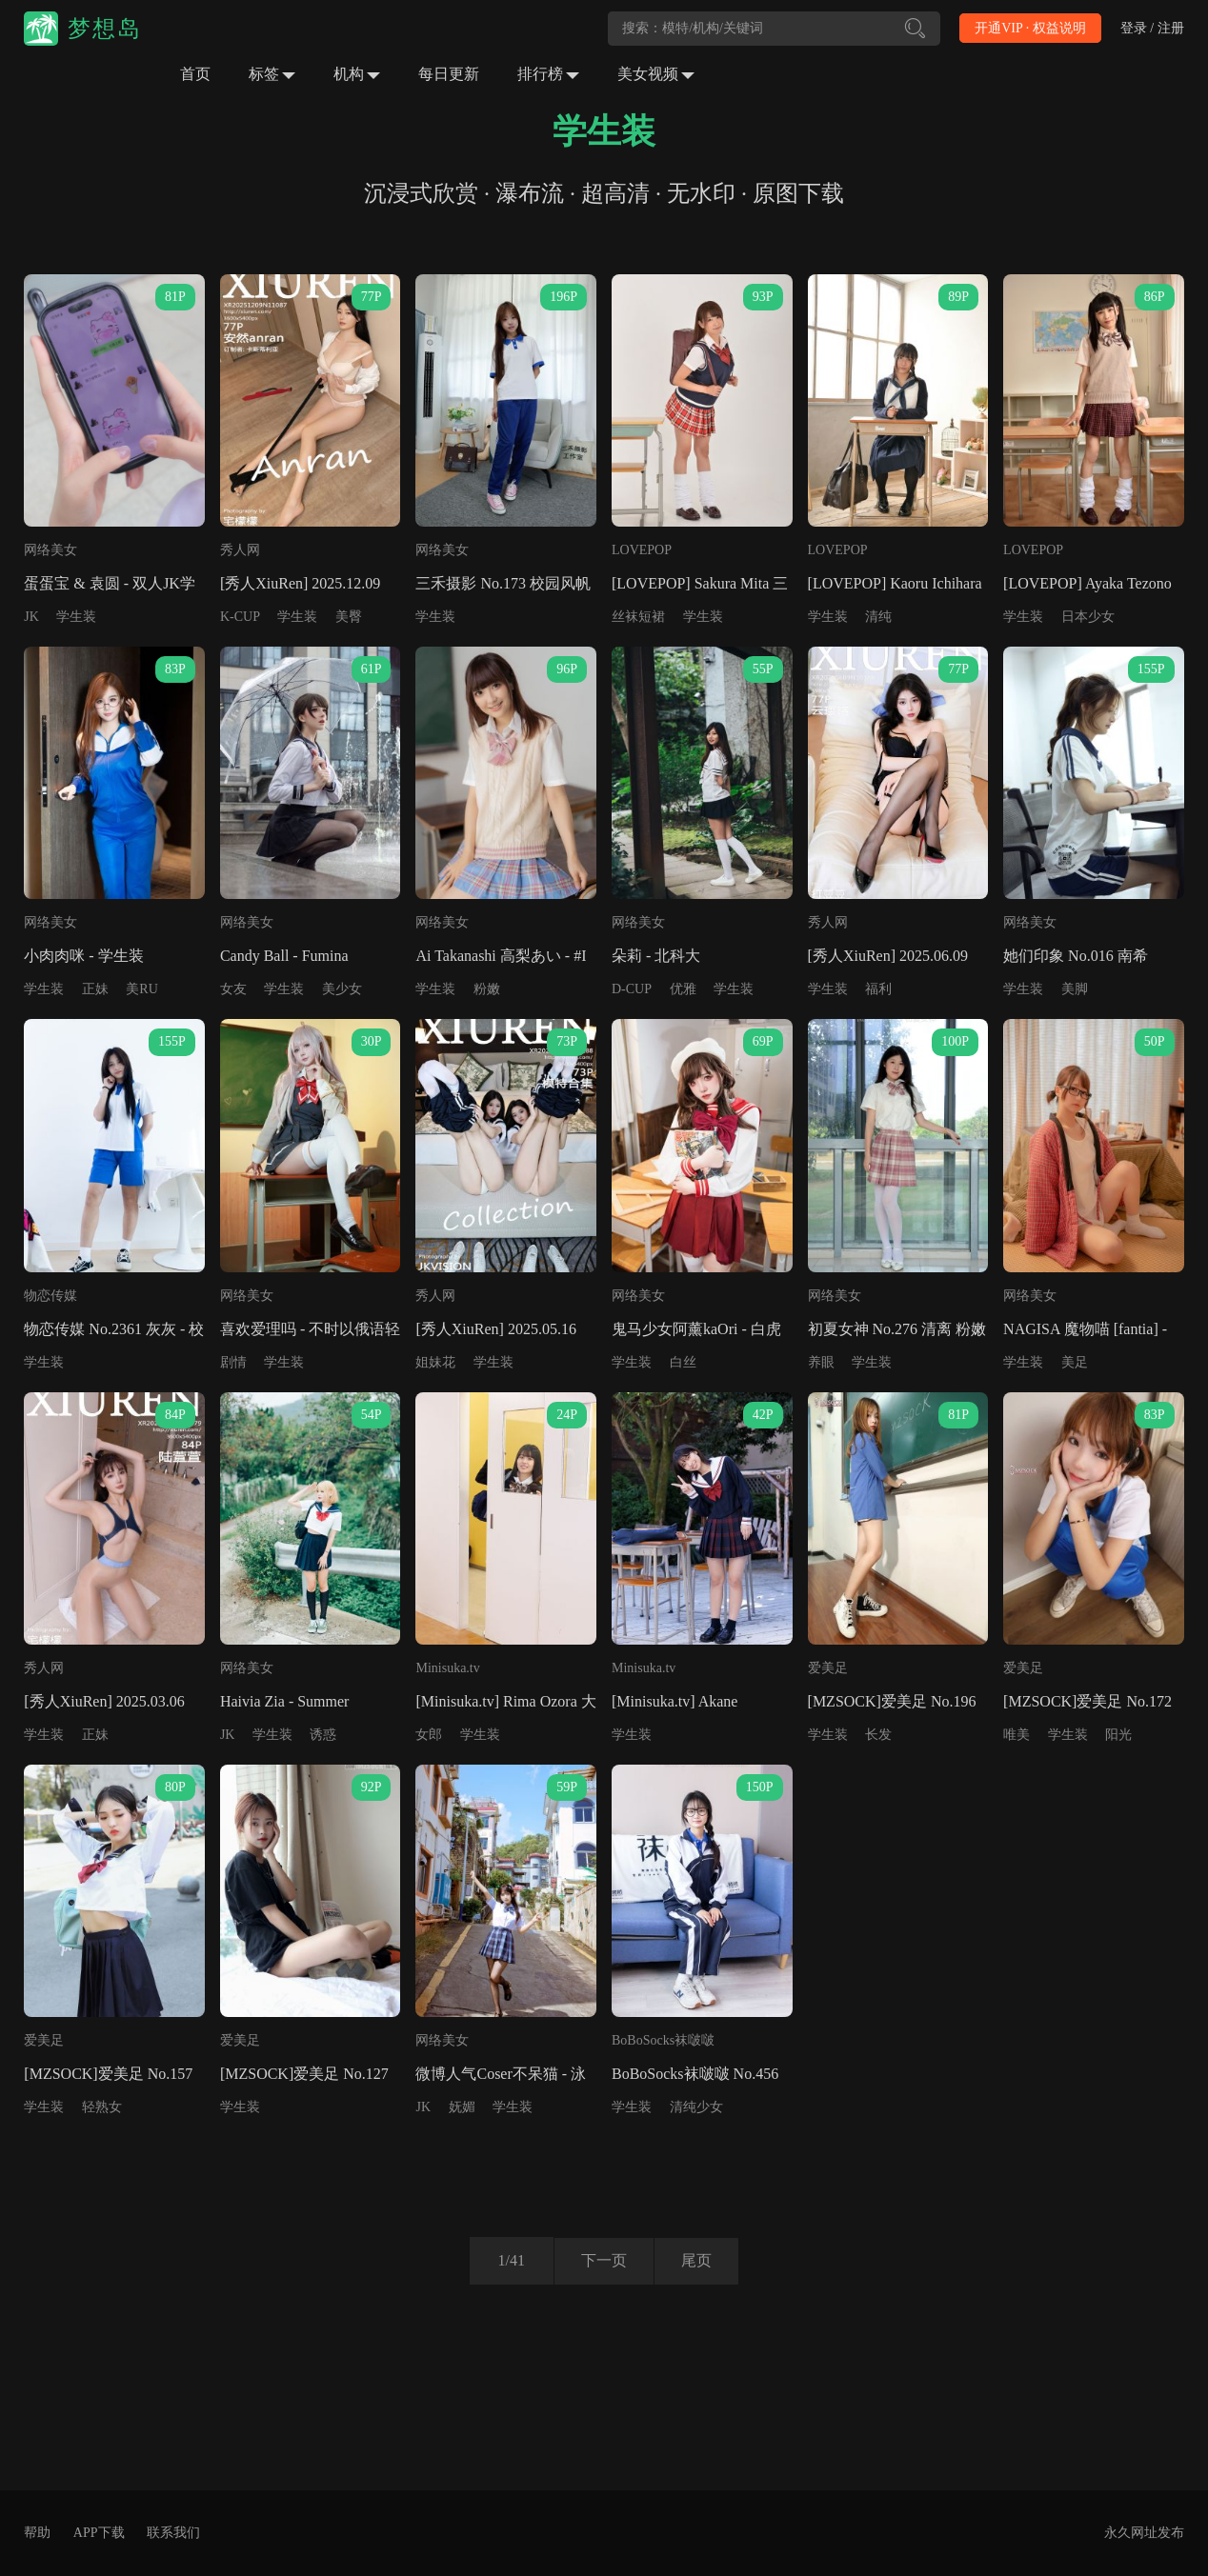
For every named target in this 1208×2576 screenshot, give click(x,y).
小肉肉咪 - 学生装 (83, 956)
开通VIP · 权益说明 (1030, 28)
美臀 (348, 616)
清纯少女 (696, 2107)
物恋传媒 (50, 1295)
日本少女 (1088, 616)
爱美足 (828, 1668)
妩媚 (462, 2107)
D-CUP (632, 989)
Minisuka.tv (447, 1668)
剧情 (233, 1362)
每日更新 (448, 74)
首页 (195, 74)
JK (31, 616)
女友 (233, 989)
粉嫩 (486, 989)
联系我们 (173, 2533)
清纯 (878, 616)
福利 (878, 989)
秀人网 (240, 550)
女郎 (428, 1734)
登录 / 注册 (1152, 28)
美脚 (1074, 989)
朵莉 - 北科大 (656, 956)
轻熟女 (102, 2107)
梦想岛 (105, 28)
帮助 (37, 2533)
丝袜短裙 (638, 616)
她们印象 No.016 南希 (1075, 956)
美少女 (342, 989)
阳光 (1118, 1734)
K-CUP (240, 616)
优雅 (683, 989)
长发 (878, 1734)
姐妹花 (435, 1362)
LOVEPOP (642, 550)
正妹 (95, 989)
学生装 (76, 616)
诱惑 (323, 1734)
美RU (141, 989)
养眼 (821, 1362)
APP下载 (99, 2533)
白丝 (683, 1362)
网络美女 (50, 550)
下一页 (602, 2260)
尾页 (698, 2260)
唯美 (1016, 1734)
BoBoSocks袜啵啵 (663, 2040)
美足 (1074, 1362)
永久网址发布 (1144, 2533)
